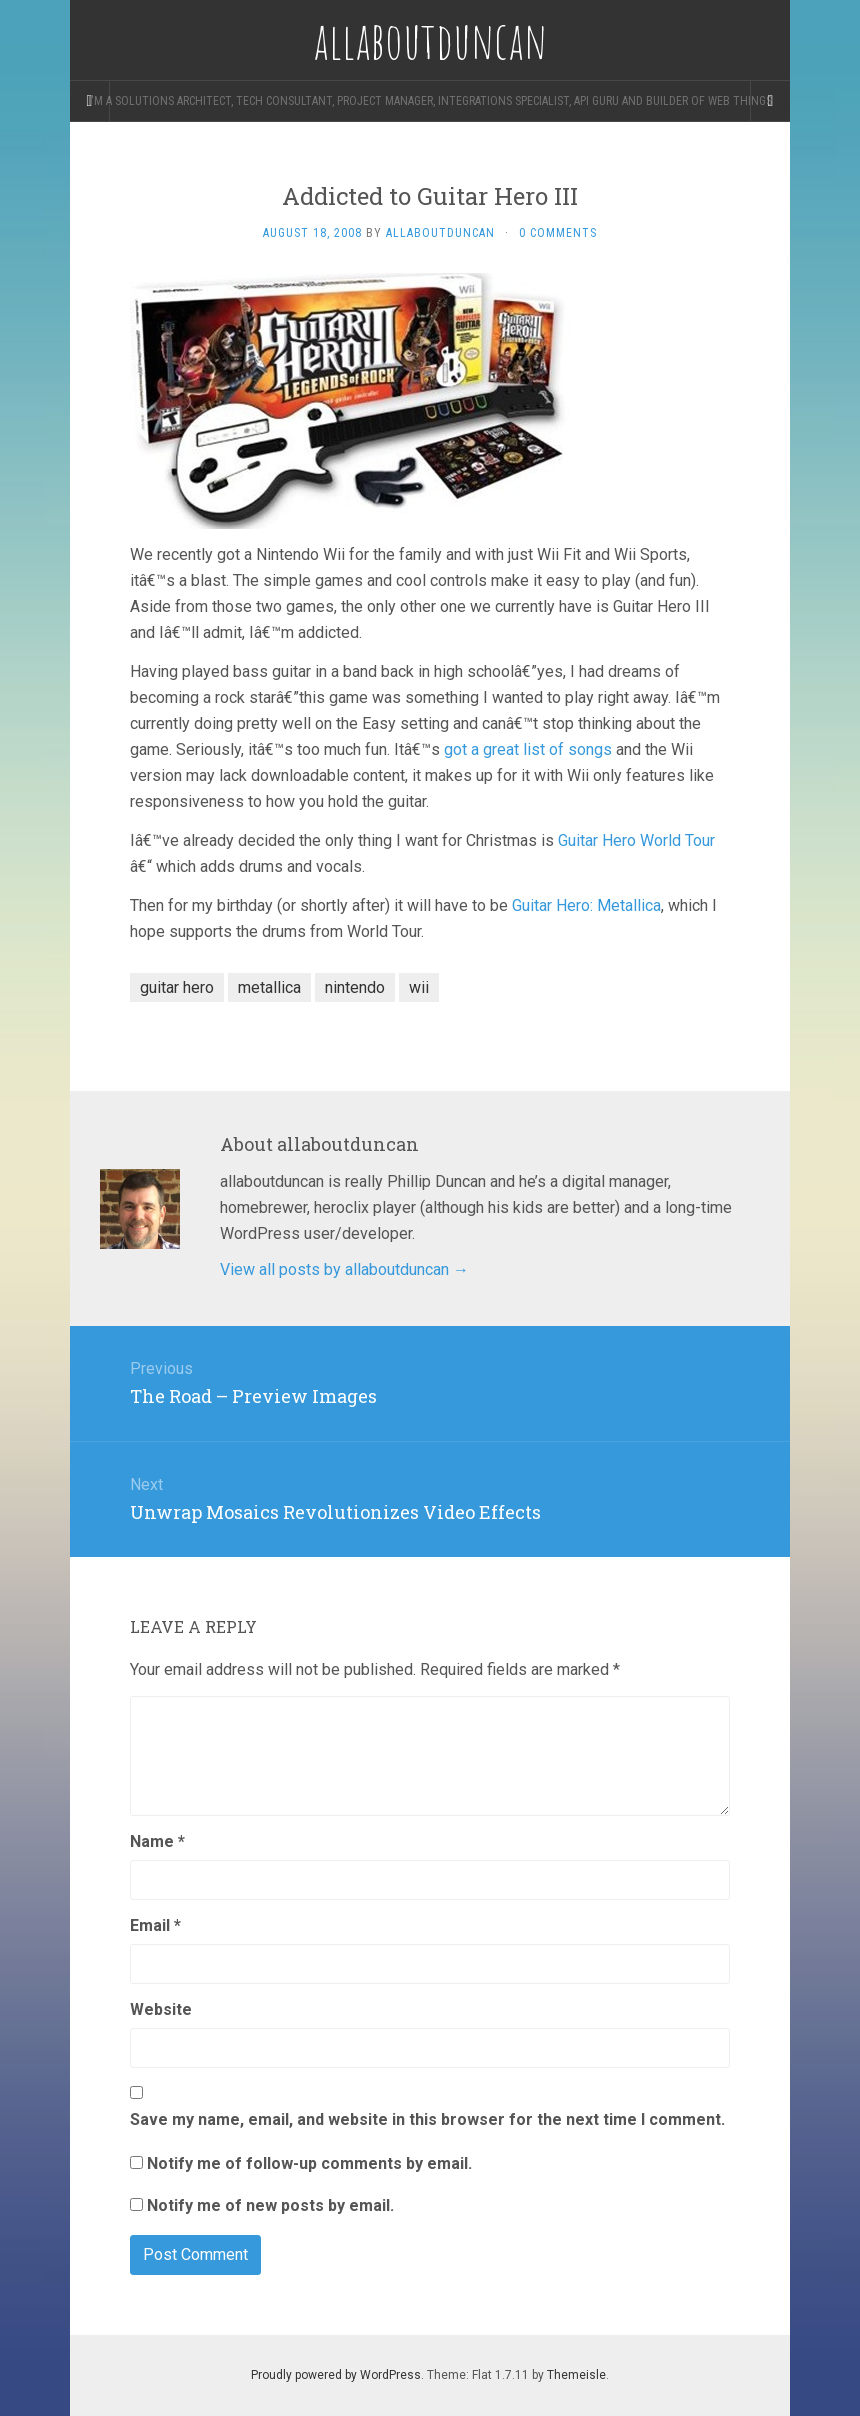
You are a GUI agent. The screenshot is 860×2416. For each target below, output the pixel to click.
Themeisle (576, 2375)
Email (155, 1925)
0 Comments (558, 233)
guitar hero (177, 987)
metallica (269, 987)
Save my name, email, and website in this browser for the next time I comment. (427, 2119)
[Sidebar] (90, 101)
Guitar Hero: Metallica (586, 905)
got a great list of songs (528, 749)
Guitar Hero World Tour (636, 840)
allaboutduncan (440, 233)
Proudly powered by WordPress (336, 2375)
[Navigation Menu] (770, 101)
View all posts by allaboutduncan (344, 1269)
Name (157, 1841)
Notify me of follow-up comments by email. (309, 2163)
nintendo (355, 987)
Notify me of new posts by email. (270, 2205)
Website (161, 2009)
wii (419, 987)
